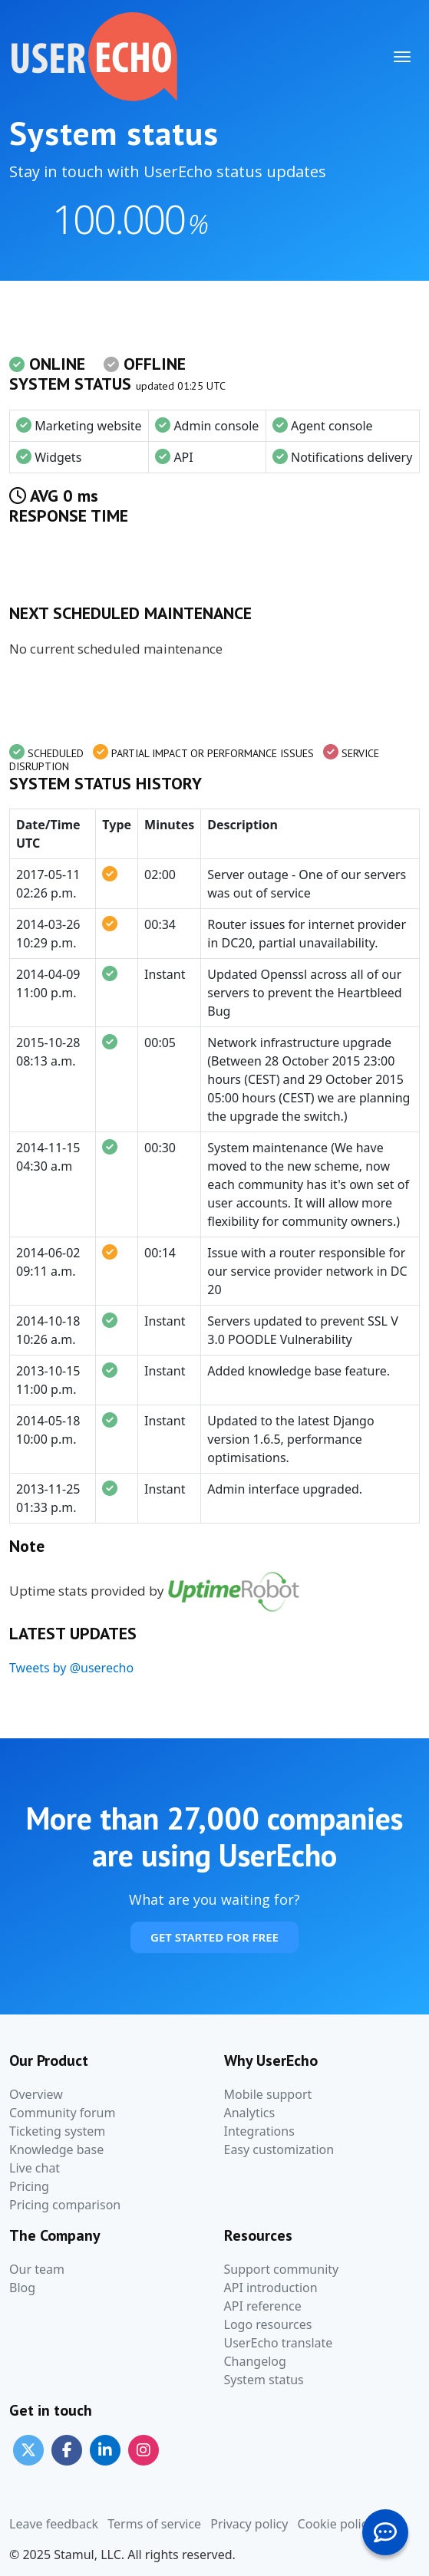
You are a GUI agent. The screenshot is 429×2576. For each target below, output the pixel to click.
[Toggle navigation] (402, 56)
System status (264, 2379)
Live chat (34, 2167)
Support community (281, 2269)
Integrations (259, 2131)
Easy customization (279, 2149)
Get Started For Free (214, 1937)
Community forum (62, 2112)
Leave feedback (53, 2523)
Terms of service (154, 2523)
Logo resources (268, 2324)
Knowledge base (56, 2149)
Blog (22, 2287)
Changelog (255, 2361)
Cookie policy (336, 2523)
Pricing (29, 2186)
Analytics (250, 2112)
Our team (36, 2269)
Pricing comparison (64, 2204)
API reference (263, 2306)
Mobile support (268, 2094)
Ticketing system (57, 2131)
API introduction (271, 2287)
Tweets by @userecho (71, 1667)
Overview (36, 2094)
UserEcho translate (278, 2342)
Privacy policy (249, 2523)
